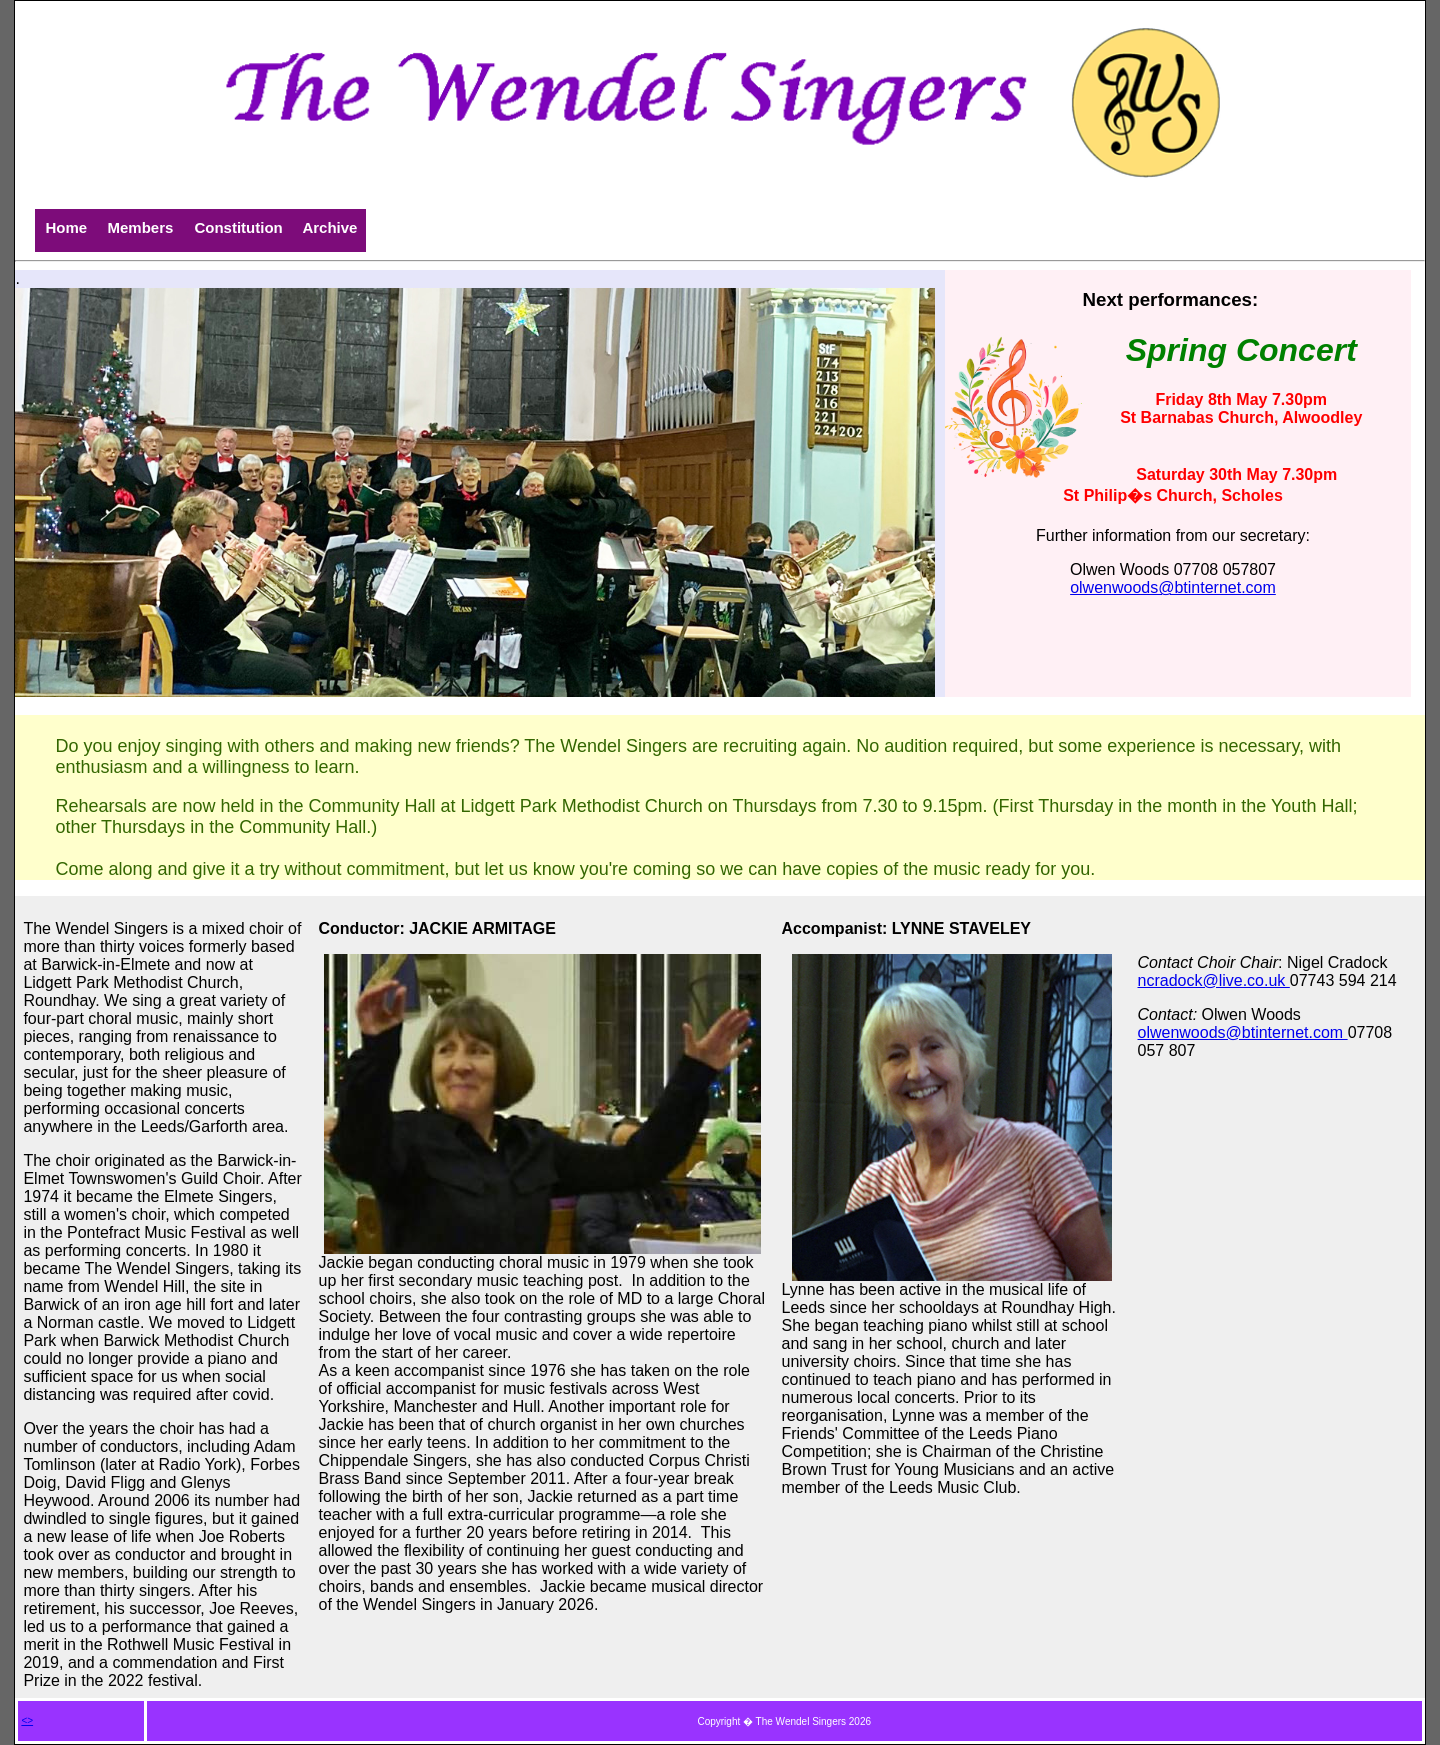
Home (66, 227)
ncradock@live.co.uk (1214, 980)
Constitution (238, 227)
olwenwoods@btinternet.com (1173, 587)
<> (27, 1720)
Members (140, 227)
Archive (329, 227)
